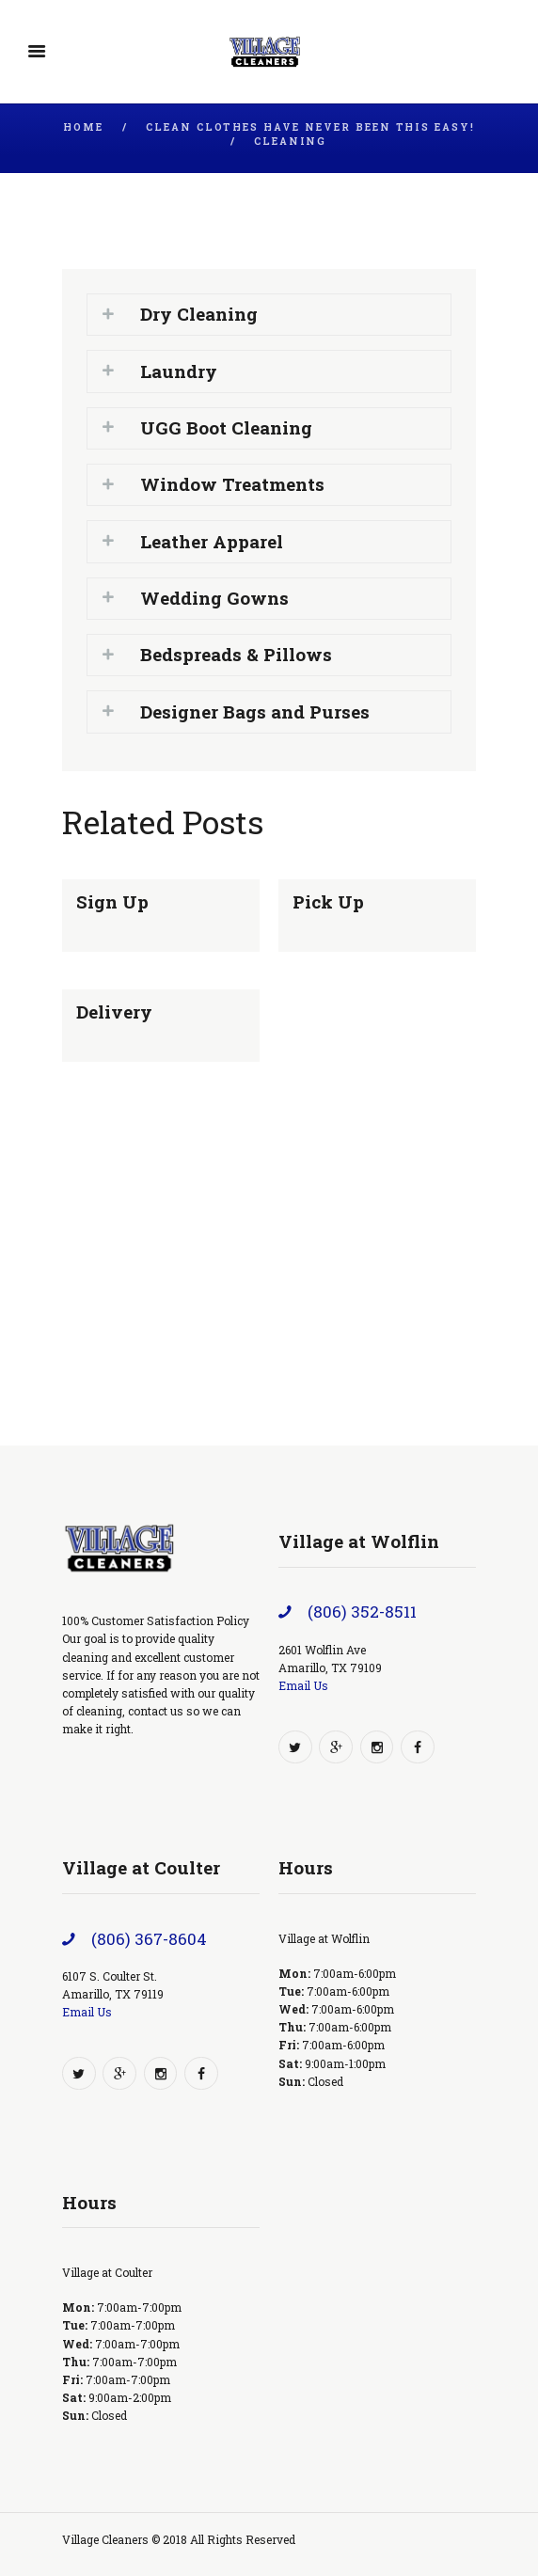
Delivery (114, 1011)
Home (83, 127)
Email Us (303, 1685)
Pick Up (328, 901)
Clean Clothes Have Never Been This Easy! (310, 127)
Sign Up (112, 901)
